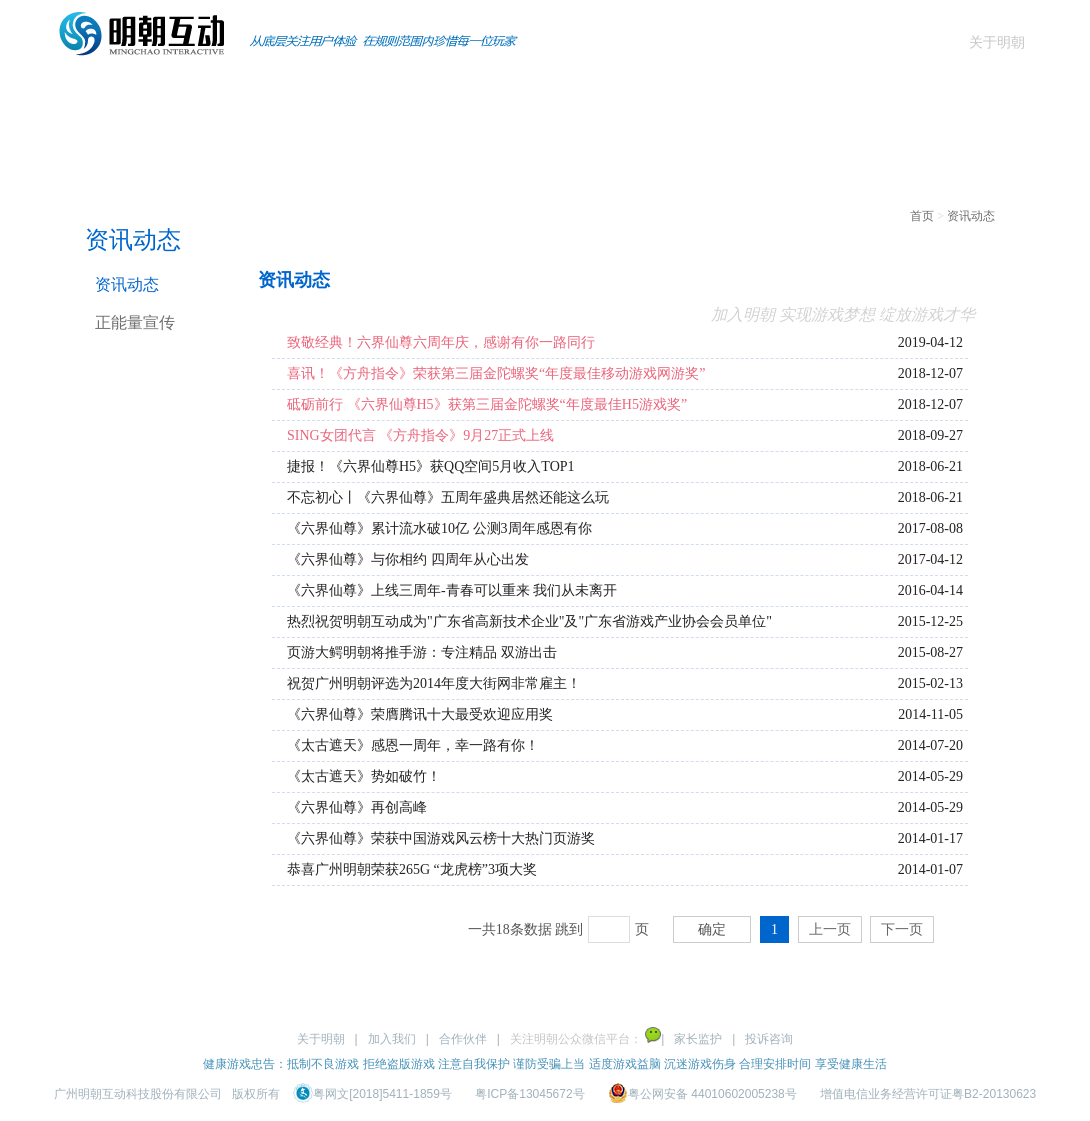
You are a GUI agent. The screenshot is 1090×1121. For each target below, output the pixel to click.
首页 (88, 94)
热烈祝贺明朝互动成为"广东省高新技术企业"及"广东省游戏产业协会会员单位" (529, 621)
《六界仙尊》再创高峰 (357, 807)
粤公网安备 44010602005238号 (704, 1094)
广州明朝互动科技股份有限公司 (138, 1094)
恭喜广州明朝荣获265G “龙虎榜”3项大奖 (412, 869)
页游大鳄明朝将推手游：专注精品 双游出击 (422, 652)
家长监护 (698, 1039)
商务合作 (592, 94)
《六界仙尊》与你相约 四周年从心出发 (408, 559)
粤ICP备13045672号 (529, 1094)
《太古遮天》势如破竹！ (364, 776)
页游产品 (340, 94)
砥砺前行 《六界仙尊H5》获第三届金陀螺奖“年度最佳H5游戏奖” (487, 404)
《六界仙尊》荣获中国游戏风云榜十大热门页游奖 (441, 838)
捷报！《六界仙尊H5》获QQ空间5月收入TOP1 (431, 466)
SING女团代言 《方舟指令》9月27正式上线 (420, 435)
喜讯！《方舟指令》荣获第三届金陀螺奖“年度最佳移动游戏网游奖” (496, 373)
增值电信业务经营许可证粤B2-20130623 (928, 1094)
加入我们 (392, 1039)
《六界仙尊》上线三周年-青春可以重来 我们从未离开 (452, 590)
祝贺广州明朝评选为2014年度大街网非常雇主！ (434, 683)
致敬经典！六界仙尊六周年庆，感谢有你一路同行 (441, 342)
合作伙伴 (463, 1039)
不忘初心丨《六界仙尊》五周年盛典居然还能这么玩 (448, 497)
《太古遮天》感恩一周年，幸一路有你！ (413, 745)
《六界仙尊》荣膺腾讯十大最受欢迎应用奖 (420, 714)
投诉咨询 (769, 1039)
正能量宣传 (135, 322)
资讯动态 (466, 94)
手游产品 (214, 94)
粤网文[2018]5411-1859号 (374, 1094)
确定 (712, 929)
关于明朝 (997, 42)
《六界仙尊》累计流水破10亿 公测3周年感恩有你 (439, 528)
